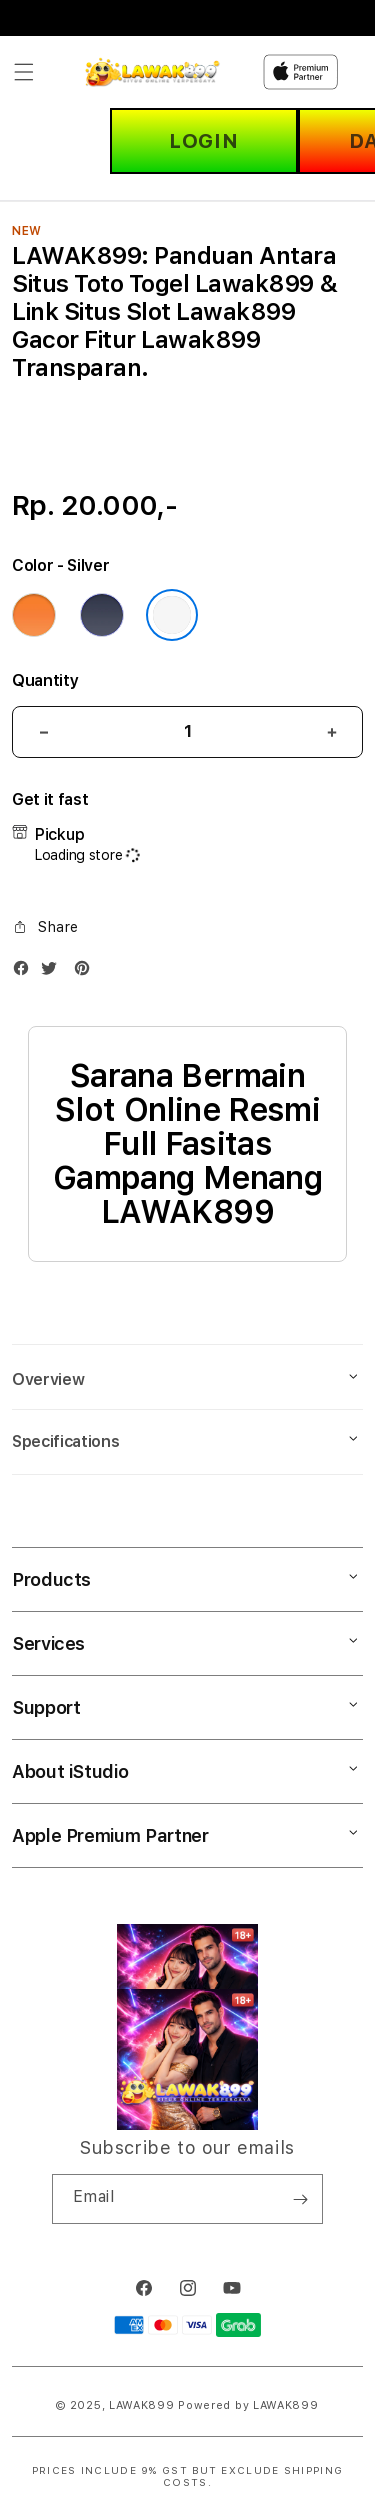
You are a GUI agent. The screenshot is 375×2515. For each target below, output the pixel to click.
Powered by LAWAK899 (248, 2405)
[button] (24, 72)
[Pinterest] (87, 972)
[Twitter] (54, 972)
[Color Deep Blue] (102, 615)
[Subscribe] (300, 2199)
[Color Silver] (172, 615)
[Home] (154, 72)
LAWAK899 (142, 2405)
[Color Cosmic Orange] (34, 615)
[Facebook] (26, 972)
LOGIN (203, 141)
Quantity (45, 680)
